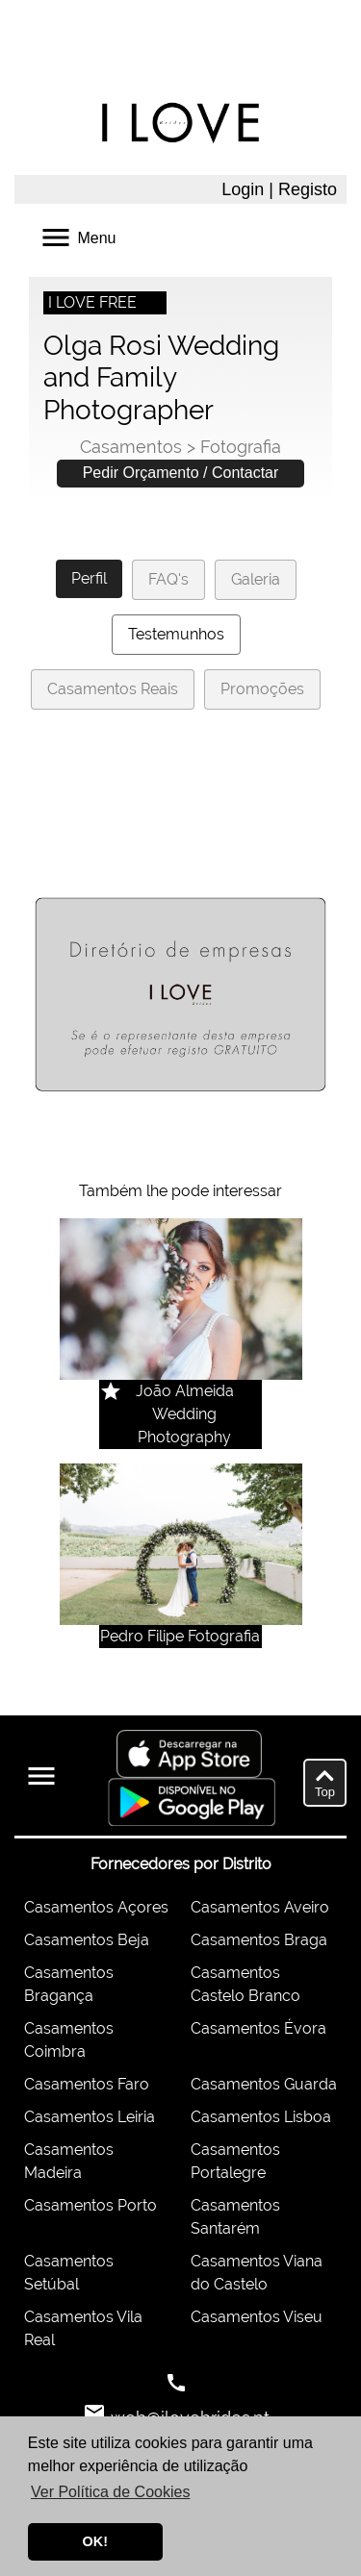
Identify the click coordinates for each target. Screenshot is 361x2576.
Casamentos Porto (90, 2205)
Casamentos (131, 447)
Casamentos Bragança (69, 1984)
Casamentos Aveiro (260, 1907)
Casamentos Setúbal (69, 2272)
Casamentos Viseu (256, 2317)
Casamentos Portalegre (235, 2161)
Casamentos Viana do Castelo (256, 2272)
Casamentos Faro (86, 2084)
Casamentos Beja (86, 1940)
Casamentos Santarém (235, 2217)
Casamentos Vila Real (83, 2328)
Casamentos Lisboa (261, 2117)
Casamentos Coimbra (69, 2040)
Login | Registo (279, 189)
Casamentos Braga (259, 1940)
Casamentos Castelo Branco (245, 1984)
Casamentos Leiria (89, 2117)
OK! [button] (95, 2541)
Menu (77, 236)
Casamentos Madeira (69, 2161)
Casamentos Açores (96, 1907)
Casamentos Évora (258, 2028)
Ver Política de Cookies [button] (110, 2492)
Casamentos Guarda (264, 2084)
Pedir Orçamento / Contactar (181, 472)
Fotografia (240, 447)
